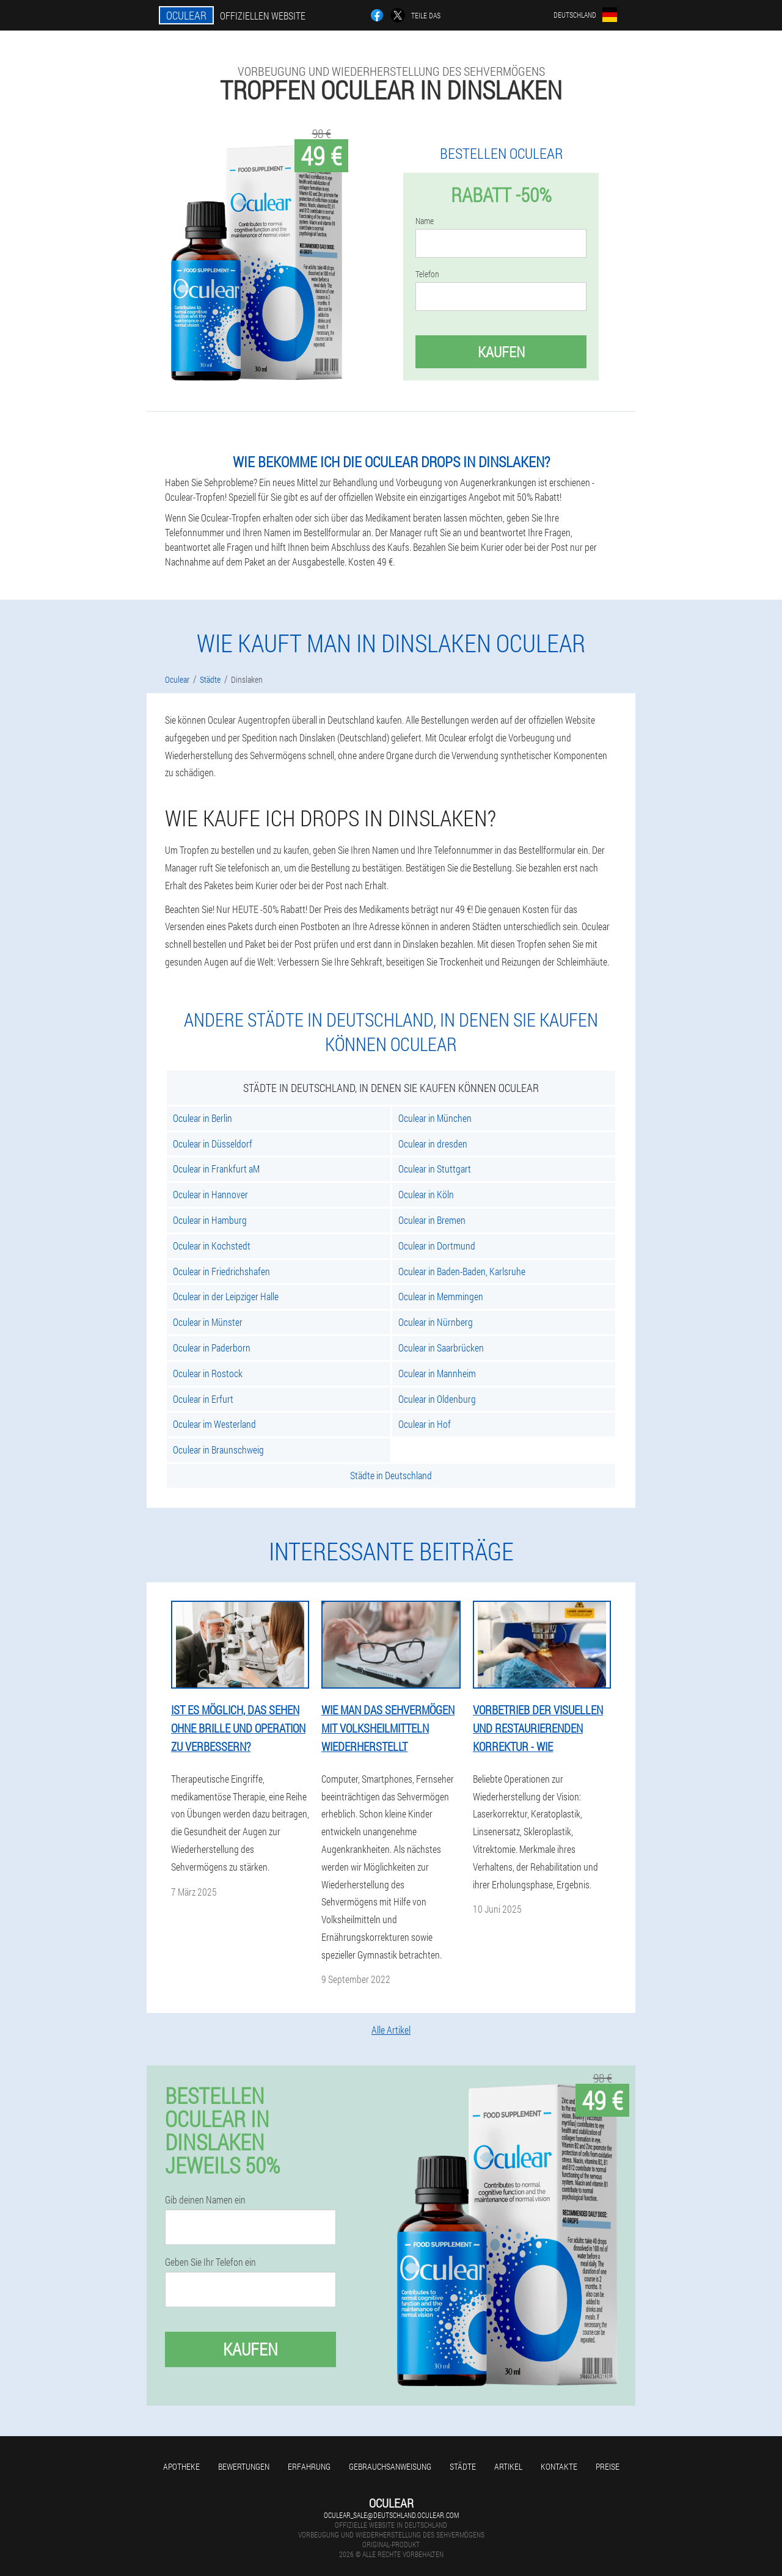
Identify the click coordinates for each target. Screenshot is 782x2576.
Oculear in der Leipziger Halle (226, 1296)
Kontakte (559, 2466)
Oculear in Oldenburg (437, 1398)
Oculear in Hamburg (210, 1219)
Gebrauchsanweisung (390, 2466)
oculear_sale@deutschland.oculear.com (391, 2515)
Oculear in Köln (426, 1194)
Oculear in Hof (424, 1423)
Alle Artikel (391, 2029)
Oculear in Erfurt (203, 1398)
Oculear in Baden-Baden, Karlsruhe (461, 1271)
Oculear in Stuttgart (434, 1168)
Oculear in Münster (208, 1321)
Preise (607, 2466)
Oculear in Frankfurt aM (216, 1168)
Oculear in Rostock (208, 1373)
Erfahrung (309, 2466)
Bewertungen (243, 2466)
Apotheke (181, 2466)
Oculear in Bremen (432, 1219)
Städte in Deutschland (391, 1475)
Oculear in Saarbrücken (441, 1347)
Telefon (427, 274)
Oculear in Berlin (202, 1118)
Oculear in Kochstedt (211, 1245)
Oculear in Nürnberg (435, 1321)
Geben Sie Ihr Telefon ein (210, 2262)
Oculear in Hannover (210, 1194)
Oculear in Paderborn (211, 1347)
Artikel (508, 2466)
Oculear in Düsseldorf (212, 1143)
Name (424, 221)
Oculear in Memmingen (440, 1296)
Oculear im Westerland (214, 1423)
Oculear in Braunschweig (218, 1449)
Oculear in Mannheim (437, 1373)
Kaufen (501, 352)
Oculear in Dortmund (436, 1245)
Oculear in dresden (432, 1143)
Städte (463, 2466)
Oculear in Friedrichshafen (221, 1271)
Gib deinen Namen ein (205, 2200)
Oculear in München (435, 1118)
